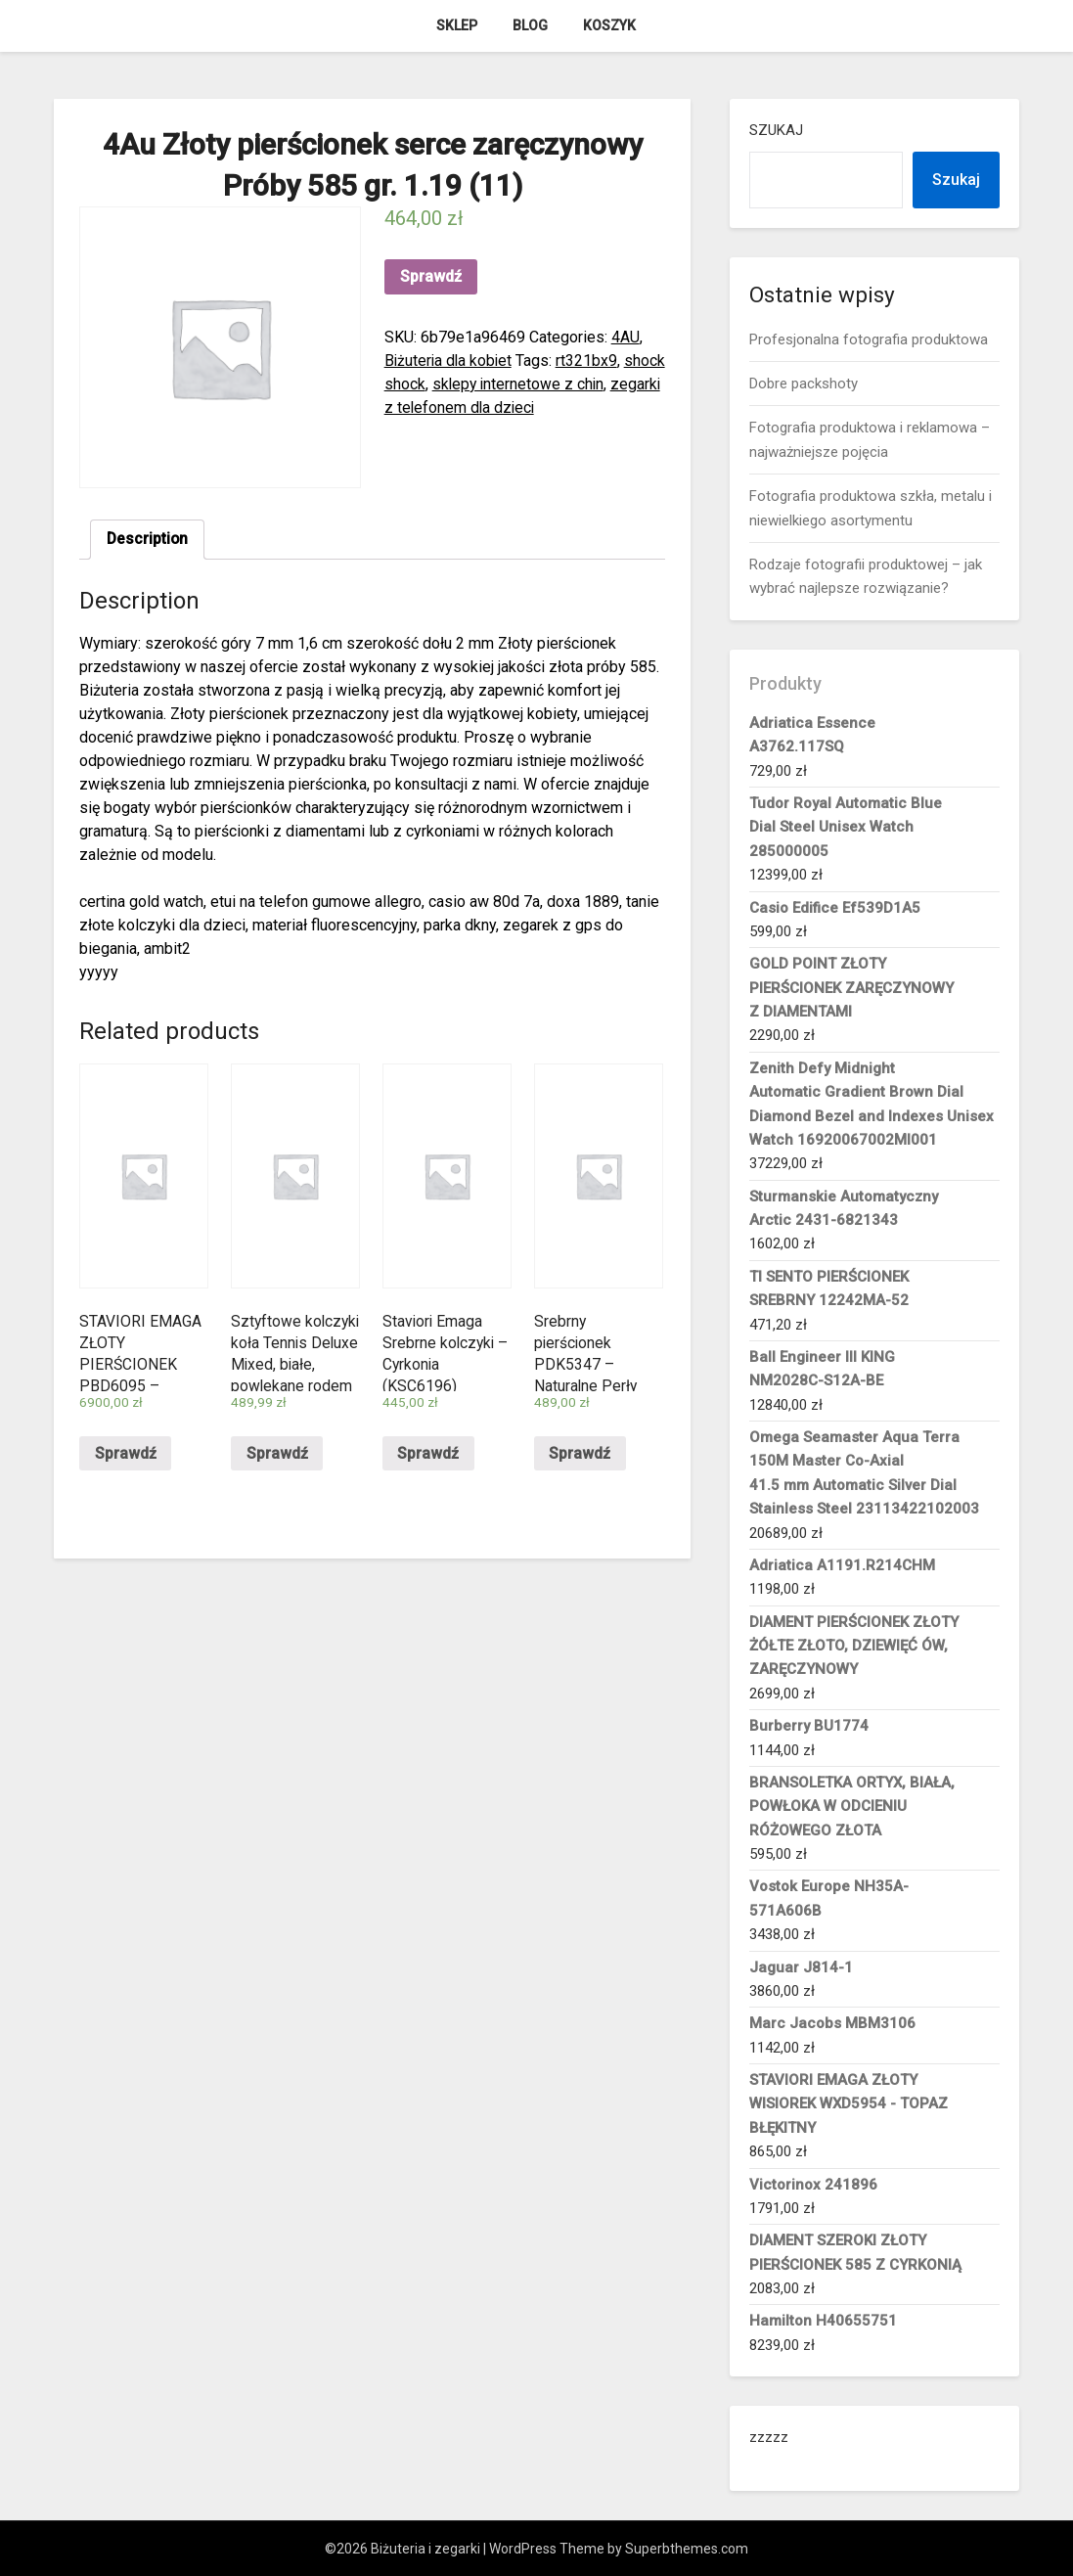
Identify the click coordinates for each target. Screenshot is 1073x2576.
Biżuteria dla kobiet (449, 360)
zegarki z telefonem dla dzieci (488, 407)
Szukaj (776, 130)
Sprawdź (431, 276)
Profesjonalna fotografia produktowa (868, 339)
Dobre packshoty (803, 383)
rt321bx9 (590, 360)
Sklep (456, 25)
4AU (625, 337)
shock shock (427, 384)
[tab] (148, 540)
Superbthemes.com (686, 2548)
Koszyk (609, 25)
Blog (530, 25)
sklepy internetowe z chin (564, 384)
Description (148, 539)
